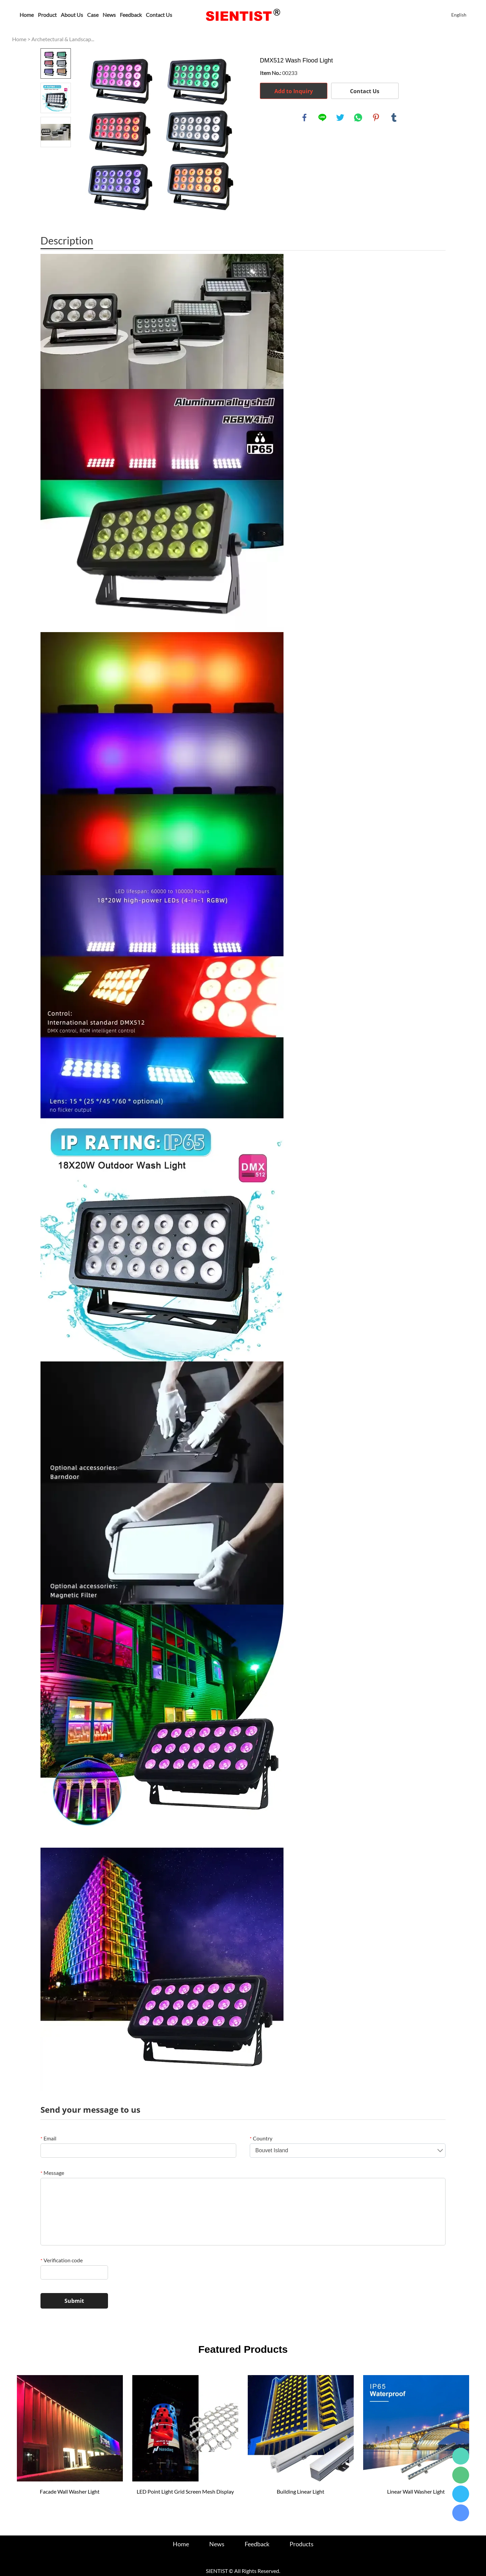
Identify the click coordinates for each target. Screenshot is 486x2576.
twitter (340, 117)
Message (52, 2172)
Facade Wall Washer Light (70, 2491)
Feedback (131, 14)
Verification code (61, 2260)
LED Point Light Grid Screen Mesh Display (185, 2491)
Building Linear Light (300, 2491)
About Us (72, 14)
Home (27, 14)
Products (302, 2544)
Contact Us (159, 14)
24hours (460, 2456)
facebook (304, 117)
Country (261, 2138)
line (322, 117)
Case (93, 14)
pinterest (376, 117)
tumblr (394, 117)
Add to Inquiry (293, 91)
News (109, 14)
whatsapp (358, 117)
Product (47, 14)
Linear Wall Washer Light (416, 2491)
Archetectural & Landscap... (62, 39)
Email (48, 2138)
